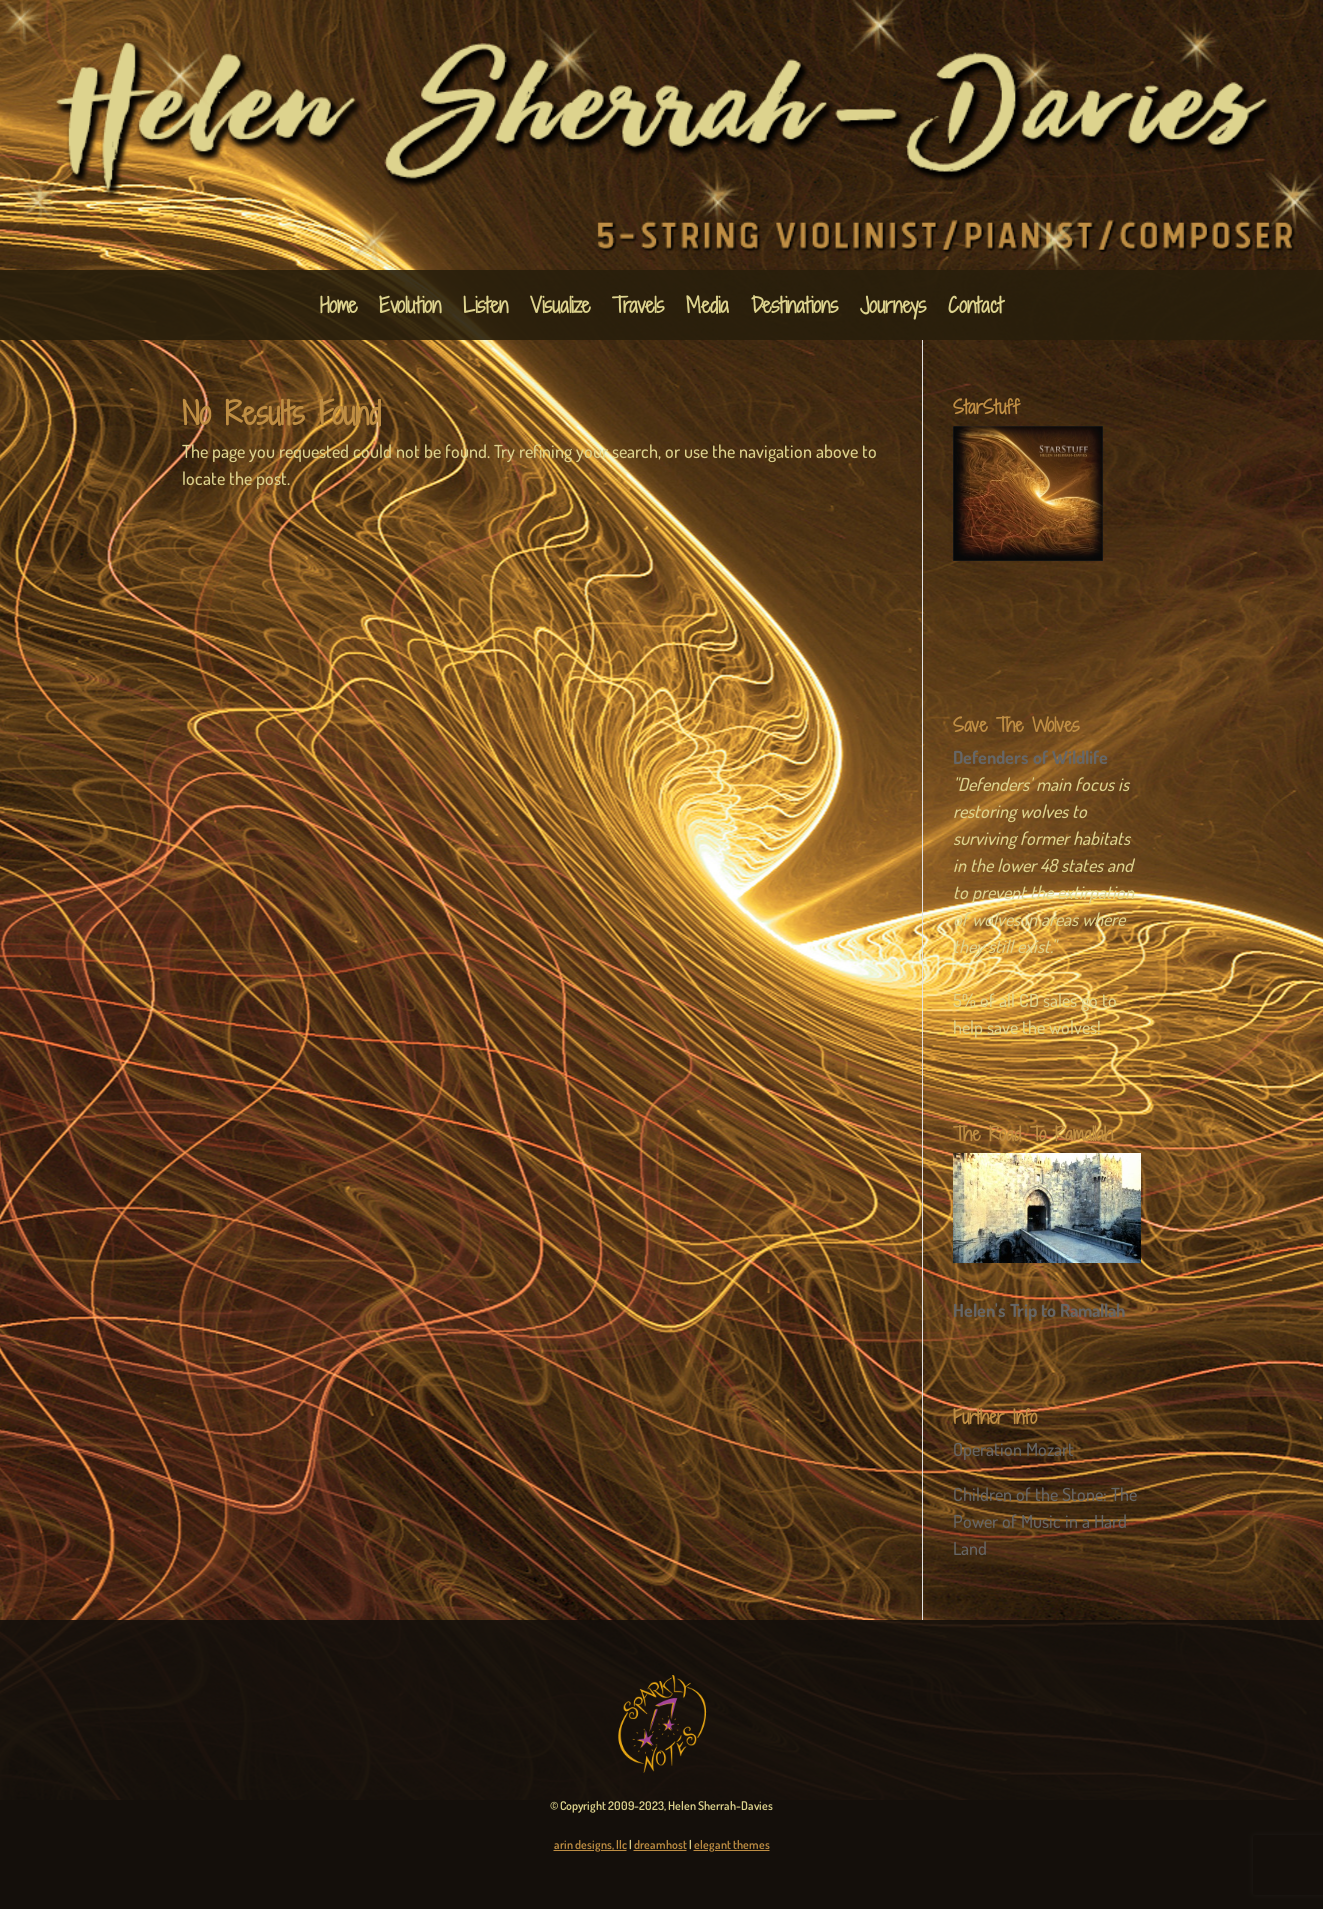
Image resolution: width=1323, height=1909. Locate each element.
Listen (485, 309)
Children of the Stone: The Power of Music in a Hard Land (1045, 1521)
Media (707, 309)
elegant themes (732, 1844)
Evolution (410, 309)
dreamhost (660, 1844)
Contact (975, 309)
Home (338, 309)
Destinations (794, 309)
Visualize (560, 309)
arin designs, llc (590, 1844)
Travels (638, 309)
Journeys (893, 309)
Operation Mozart (1013, 1449)
